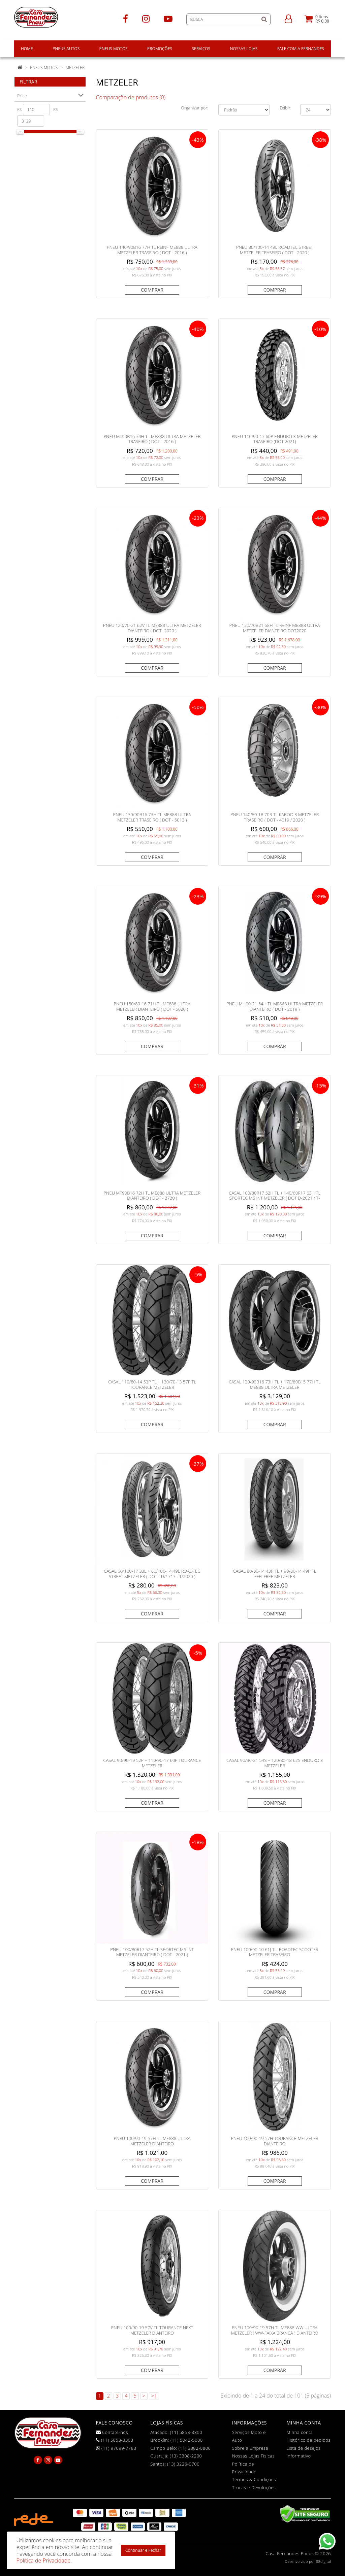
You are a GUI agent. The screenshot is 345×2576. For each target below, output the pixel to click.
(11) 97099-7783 (116, 2448)
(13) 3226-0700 (183, 2464)
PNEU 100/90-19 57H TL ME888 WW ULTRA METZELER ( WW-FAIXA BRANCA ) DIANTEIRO (274, 2330)
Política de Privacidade (43, 2560)
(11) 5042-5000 (186, 2440)
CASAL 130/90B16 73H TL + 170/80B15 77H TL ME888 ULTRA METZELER (275, 1384)
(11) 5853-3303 (114, 2440)
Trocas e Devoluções (254, 2487)
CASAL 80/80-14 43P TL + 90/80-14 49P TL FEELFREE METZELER (274, 1573)
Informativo (298, 2456)
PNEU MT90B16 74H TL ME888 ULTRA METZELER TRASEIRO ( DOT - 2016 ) (151, 439)
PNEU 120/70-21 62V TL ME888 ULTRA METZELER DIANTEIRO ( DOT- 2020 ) (152, 628)
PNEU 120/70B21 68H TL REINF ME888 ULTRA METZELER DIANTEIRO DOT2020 (274, 628)
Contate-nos (112, 2432)
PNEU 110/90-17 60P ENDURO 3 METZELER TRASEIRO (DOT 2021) (275, 439)
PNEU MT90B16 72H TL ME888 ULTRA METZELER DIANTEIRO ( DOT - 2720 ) (151, 1195)
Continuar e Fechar (143, 2550)
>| (154, 2396)
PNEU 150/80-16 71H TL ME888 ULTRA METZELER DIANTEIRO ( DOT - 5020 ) (152, 1006)
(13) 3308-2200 (186, 2456)
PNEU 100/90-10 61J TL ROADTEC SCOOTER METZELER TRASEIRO (274, 1952)
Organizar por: (195, 108)
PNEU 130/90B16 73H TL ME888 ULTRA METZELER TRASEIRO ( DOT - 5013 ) (152, 817)
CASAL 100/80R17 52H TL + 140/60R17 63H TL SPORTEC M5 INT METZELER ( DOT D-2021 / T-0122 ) (274, 1198)
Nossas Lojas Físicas (253, 2456)
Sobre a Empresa (250, 2448)
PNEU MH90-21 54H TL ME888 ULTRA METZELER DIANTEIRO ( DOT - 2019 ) (274, 1006)
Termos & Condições (254, 2479)
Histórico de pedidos (308, 2440)
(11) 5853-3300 (186, 2432)
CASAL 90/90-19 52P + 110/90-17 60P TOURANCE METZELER (152, 1763)
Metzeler (75, 67)
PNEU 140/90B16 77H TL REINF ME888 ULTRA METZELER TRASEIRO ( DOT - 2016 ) (152, 250)
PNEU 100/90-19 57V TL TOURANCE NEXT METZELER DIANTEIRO (152, 2330)
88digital (323, 2561)
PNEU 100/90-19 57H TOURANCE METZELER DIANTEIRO (274, 2141)
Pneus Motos (44, 67)
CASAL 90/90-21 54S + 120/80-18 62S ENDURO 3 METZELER (274, 1763)
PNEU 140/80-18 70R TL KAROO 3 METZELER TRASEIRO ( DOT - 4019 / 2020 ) (274, 817)
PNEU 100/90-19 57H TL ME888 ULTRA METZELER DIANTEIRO (152, 2141)
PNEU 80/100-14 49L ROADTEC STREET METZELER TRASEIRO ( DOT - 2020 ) (274, 250)
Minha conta (299, 2432)
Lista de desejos (303, 2448)
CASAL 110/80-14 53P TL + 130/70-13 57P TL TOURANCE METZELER (152, 1384)
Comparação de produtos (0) (131, 97)
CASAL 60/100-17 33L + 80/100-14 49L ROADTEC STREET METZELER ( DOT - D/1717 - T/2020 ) (152, 1573)
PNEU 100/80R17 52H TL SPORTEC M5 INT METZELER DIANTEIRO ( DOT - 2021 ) (152, 1952)
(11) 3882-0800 (195, 2448)
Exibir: (285, 108)
